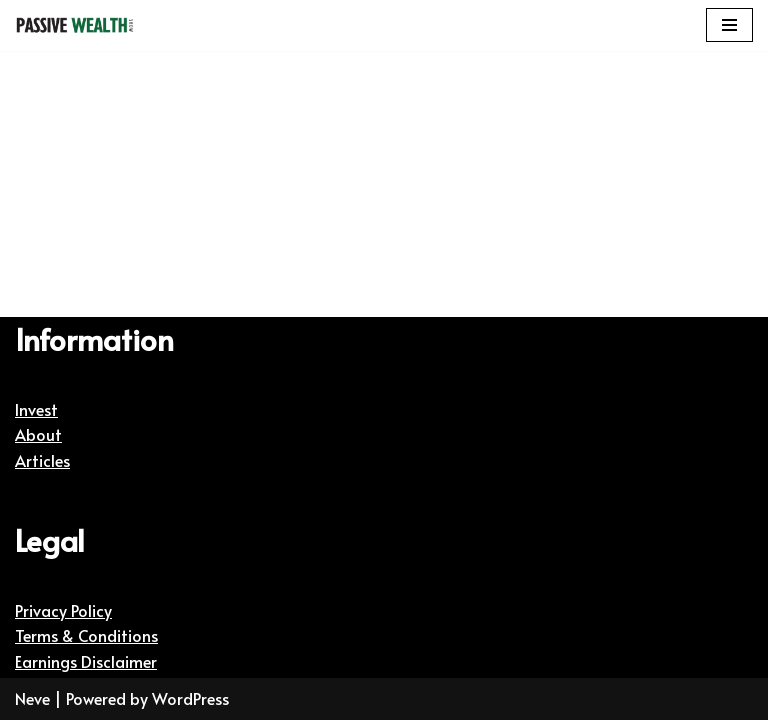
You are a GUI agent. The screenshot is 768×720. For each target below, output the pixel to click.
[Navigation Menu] (729, 25)
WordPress (190, 698)
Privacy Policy (63, 610)
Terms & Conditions (86, 635)
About (38, 434)
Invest (36, 409)
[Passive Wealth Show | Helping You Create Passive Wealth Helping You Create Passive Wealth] (75, 25)
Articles (42, 460)
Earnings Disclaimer (86, 661)
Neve (32, 698)
